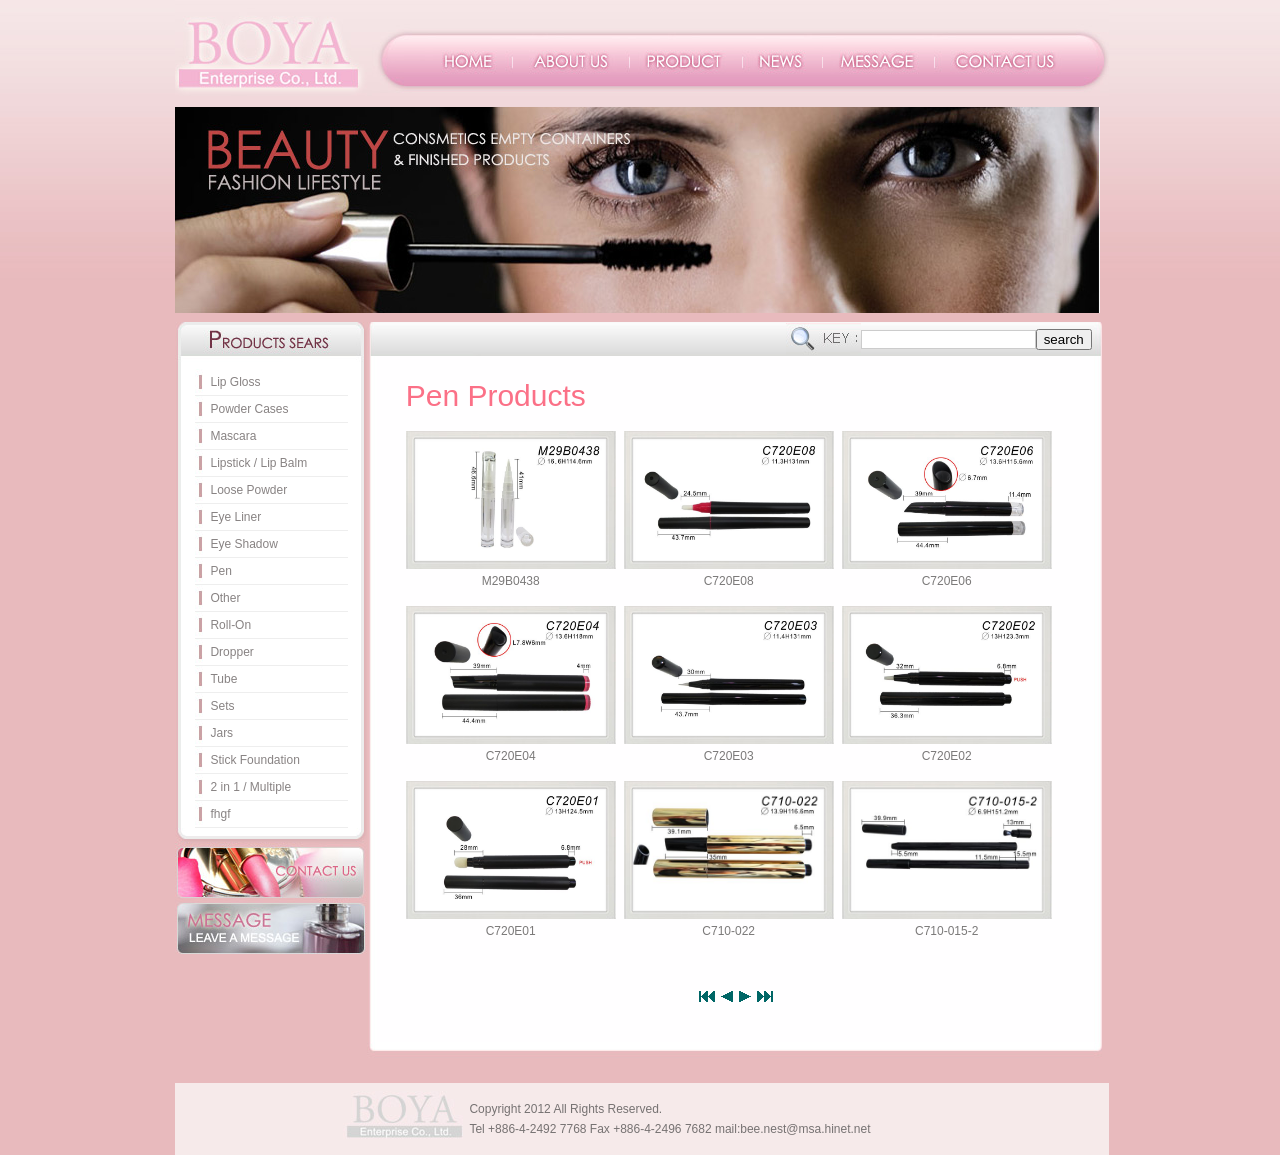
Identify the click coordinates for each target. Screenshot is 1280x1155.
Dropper (231, 652)
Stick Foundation (254, 760)
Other (225, 598)
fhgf (220, 814)
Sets (222, 706)
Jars (221, 733)
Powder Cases (249, 409)
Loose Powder (248, 490)
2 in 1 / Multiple (250, 787)
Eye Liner (235, 517)
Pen (220, 571)
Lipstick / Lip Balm (258, 463)
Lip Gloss (235, 382)
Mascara (233, 436)
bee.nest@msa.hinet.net (805, 1129)
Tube (223, 679)
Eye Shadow (243, 544)
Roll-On (230, 625)
